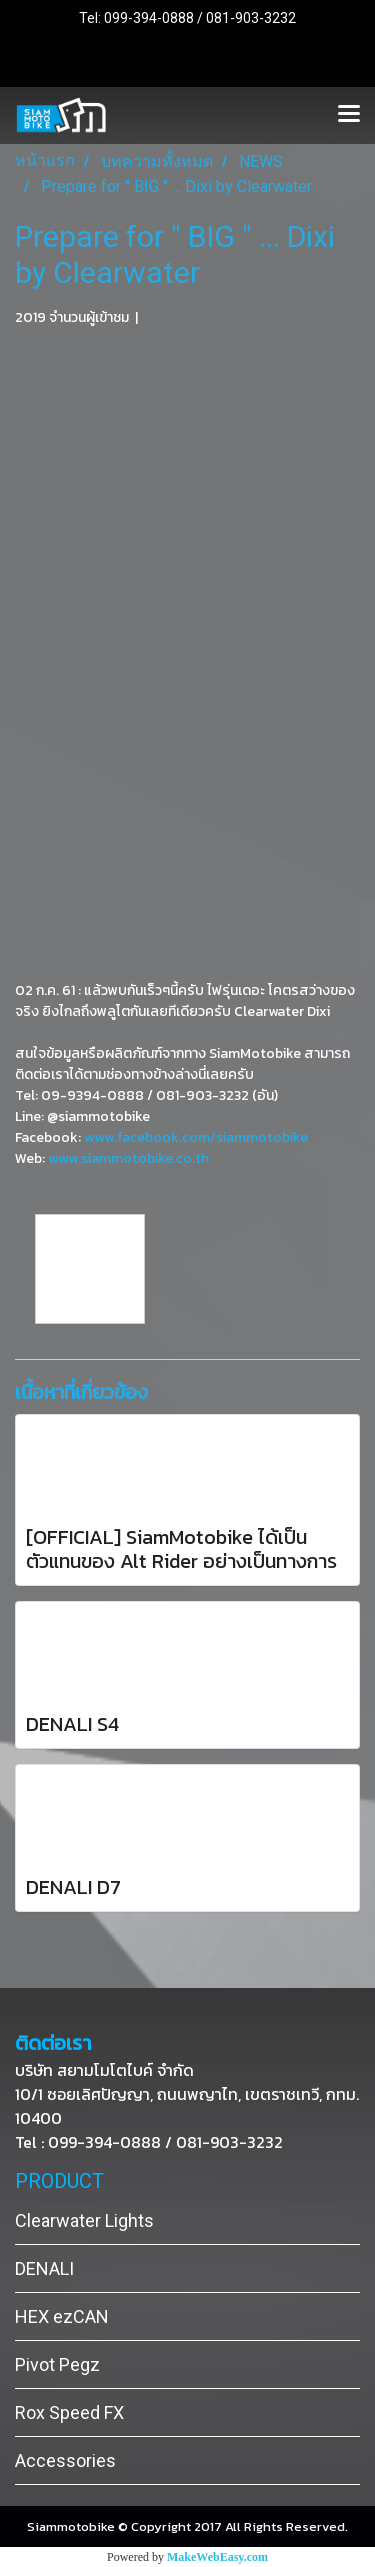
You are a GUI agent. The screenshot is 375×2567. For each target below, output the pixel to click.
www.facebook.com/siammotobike (196, 1137)
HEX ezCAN (62, 2316)
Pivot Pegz (57, 2364)
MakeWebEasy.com (217, 2557)
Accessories (65, 2460)
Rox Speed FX (69, 2412)
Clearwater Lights (84, 2220)
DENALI (44, 2268)
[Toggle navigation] (349, 115)
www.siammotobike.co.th (128, 1158)
